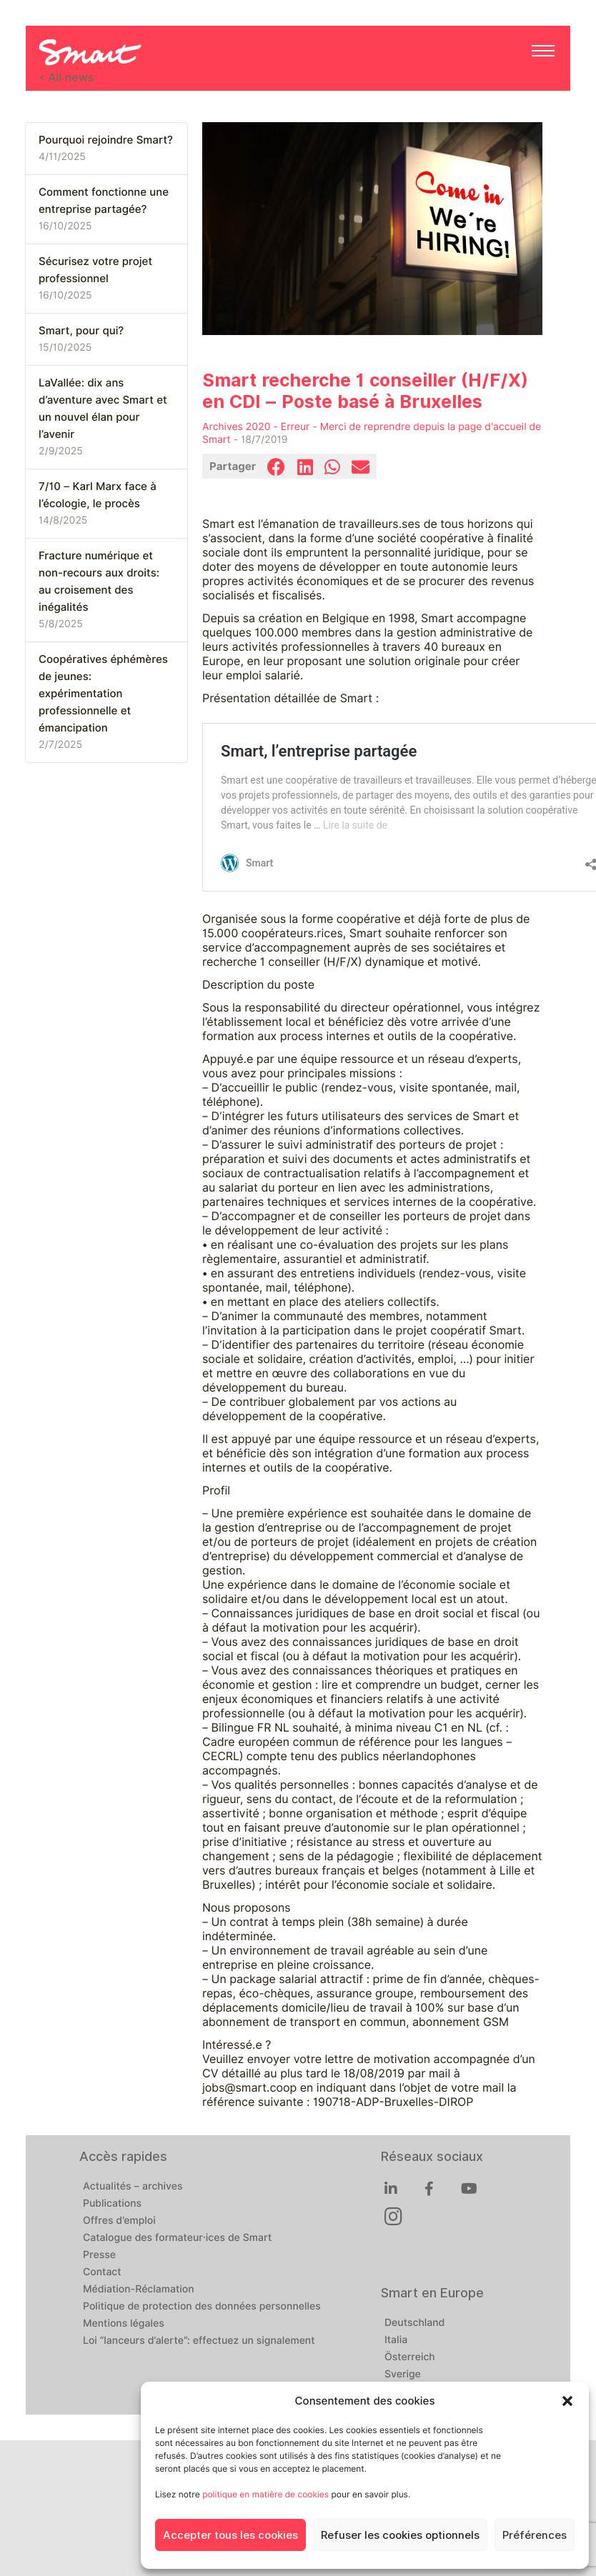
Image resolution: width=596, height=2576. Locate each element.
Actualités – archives (133, 2186)
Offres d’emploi (119, 2221)
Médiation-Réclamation (138, 2289)
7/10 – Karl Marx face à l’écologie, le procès (98, 495)
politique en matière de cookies (265, 2494)
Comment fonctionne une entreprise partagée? (104, 201)
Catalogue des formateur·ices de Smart (177, 2238)
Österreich (409, 2357)
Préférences (534, 2535)
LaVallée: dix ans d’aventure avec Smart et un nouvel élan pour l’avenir (103, 408)
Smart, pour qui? (81, 330)
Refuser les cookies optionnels (400, 2535)
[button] (567, 2401)
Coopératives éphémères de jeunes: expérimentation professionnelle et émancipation (103, 693)
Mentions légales (123, 2324)
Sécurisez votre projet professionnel (95, 270)
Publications (112, 2204)
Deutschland (414, 2323)
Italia (395, 2340)
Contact (102, 2272)
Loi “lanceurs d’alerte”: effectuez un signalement (199, 2341)
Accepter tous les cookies (230, 2535)
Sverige (402, 2374)
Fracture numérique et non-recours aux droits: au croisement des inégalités (99, 581)
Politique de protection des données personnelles (202, 2306)
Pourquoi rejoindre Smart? (106, 140)
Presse (99, 2255)
